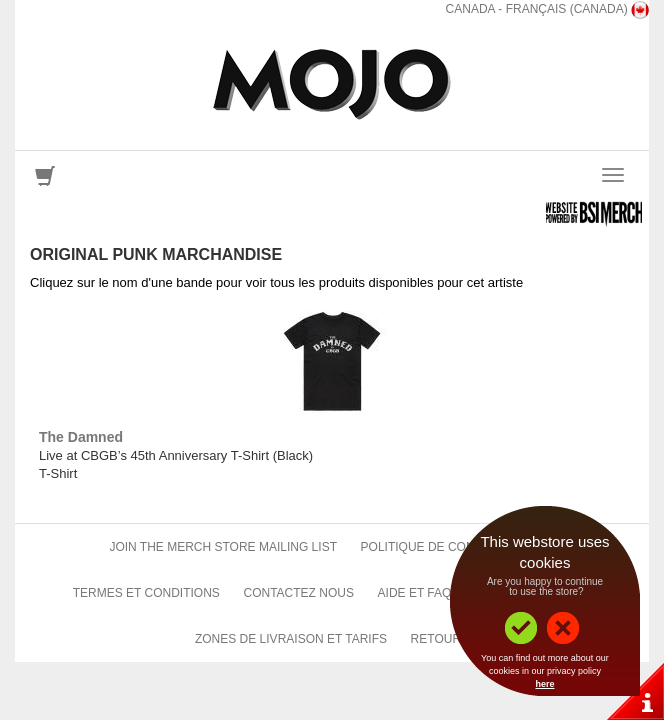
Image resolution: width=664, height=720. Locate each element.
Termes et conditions (146, 593)
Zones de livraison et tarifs (291, 639)
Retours (440, 639)
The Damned (81, 437)
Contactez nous (298, 593)
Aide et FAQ (415, 593)
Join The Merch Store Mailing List (223, 547)
